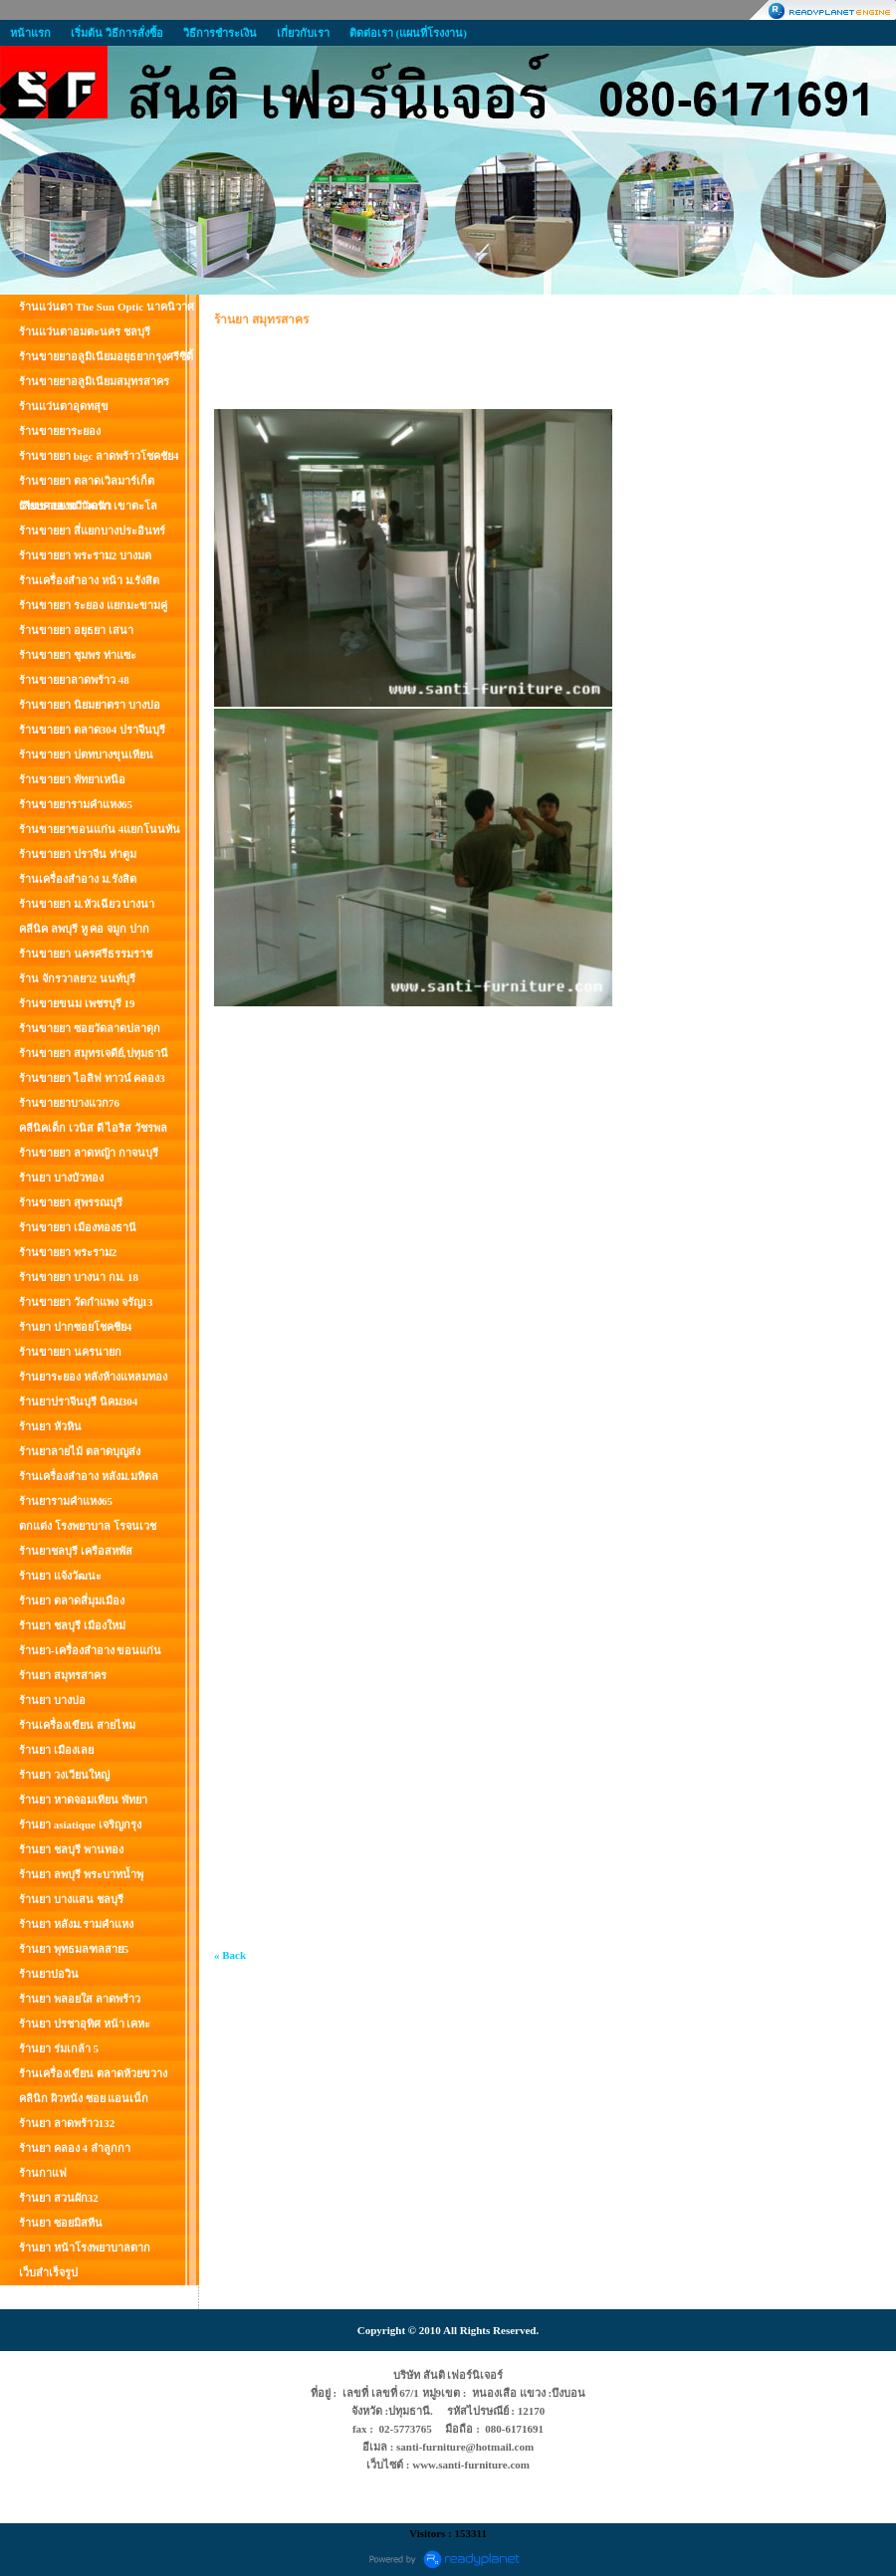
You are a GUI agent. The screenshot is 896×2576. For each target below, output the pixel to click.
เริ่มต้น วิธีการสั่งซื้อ (117, 33)
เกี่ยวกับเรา (303, 33)
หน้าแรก (30, 33)
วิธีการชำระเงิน (220, 33)
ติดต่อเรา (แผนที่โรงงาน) (408, 33)
